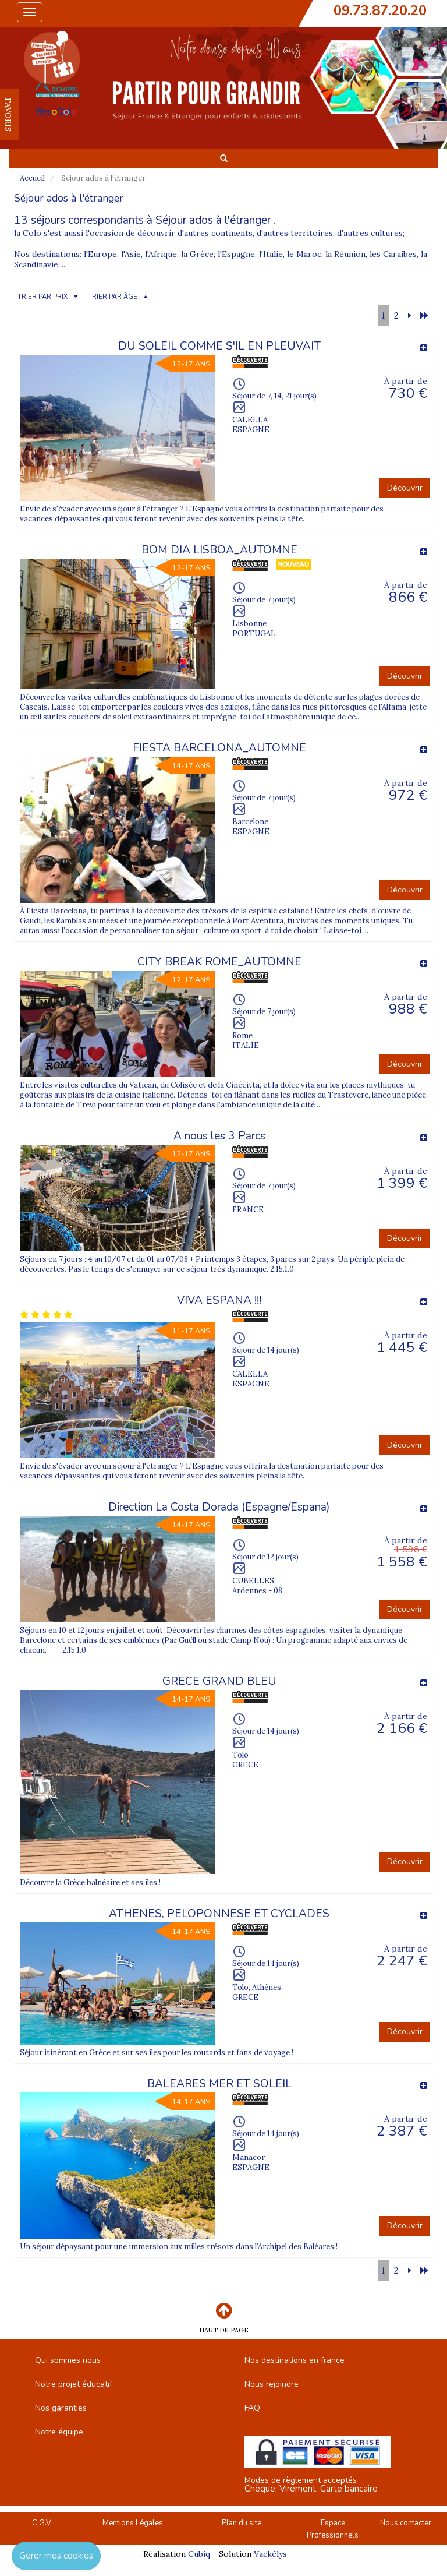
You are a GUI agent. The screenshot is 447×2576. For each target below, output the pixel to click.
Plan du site (241, 2523)
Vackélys (270, 2554)
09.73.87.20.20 (380, 10)
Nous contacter (405, 2523)
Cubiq (199, 2554)
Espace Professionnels (333, 2529)
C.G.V (41, 2523)
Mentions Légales (132, 2523)
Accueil (32, 178)
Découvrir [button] (405, 487)
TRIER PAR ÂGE (112, 296)
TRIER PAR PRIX (42, 296)
